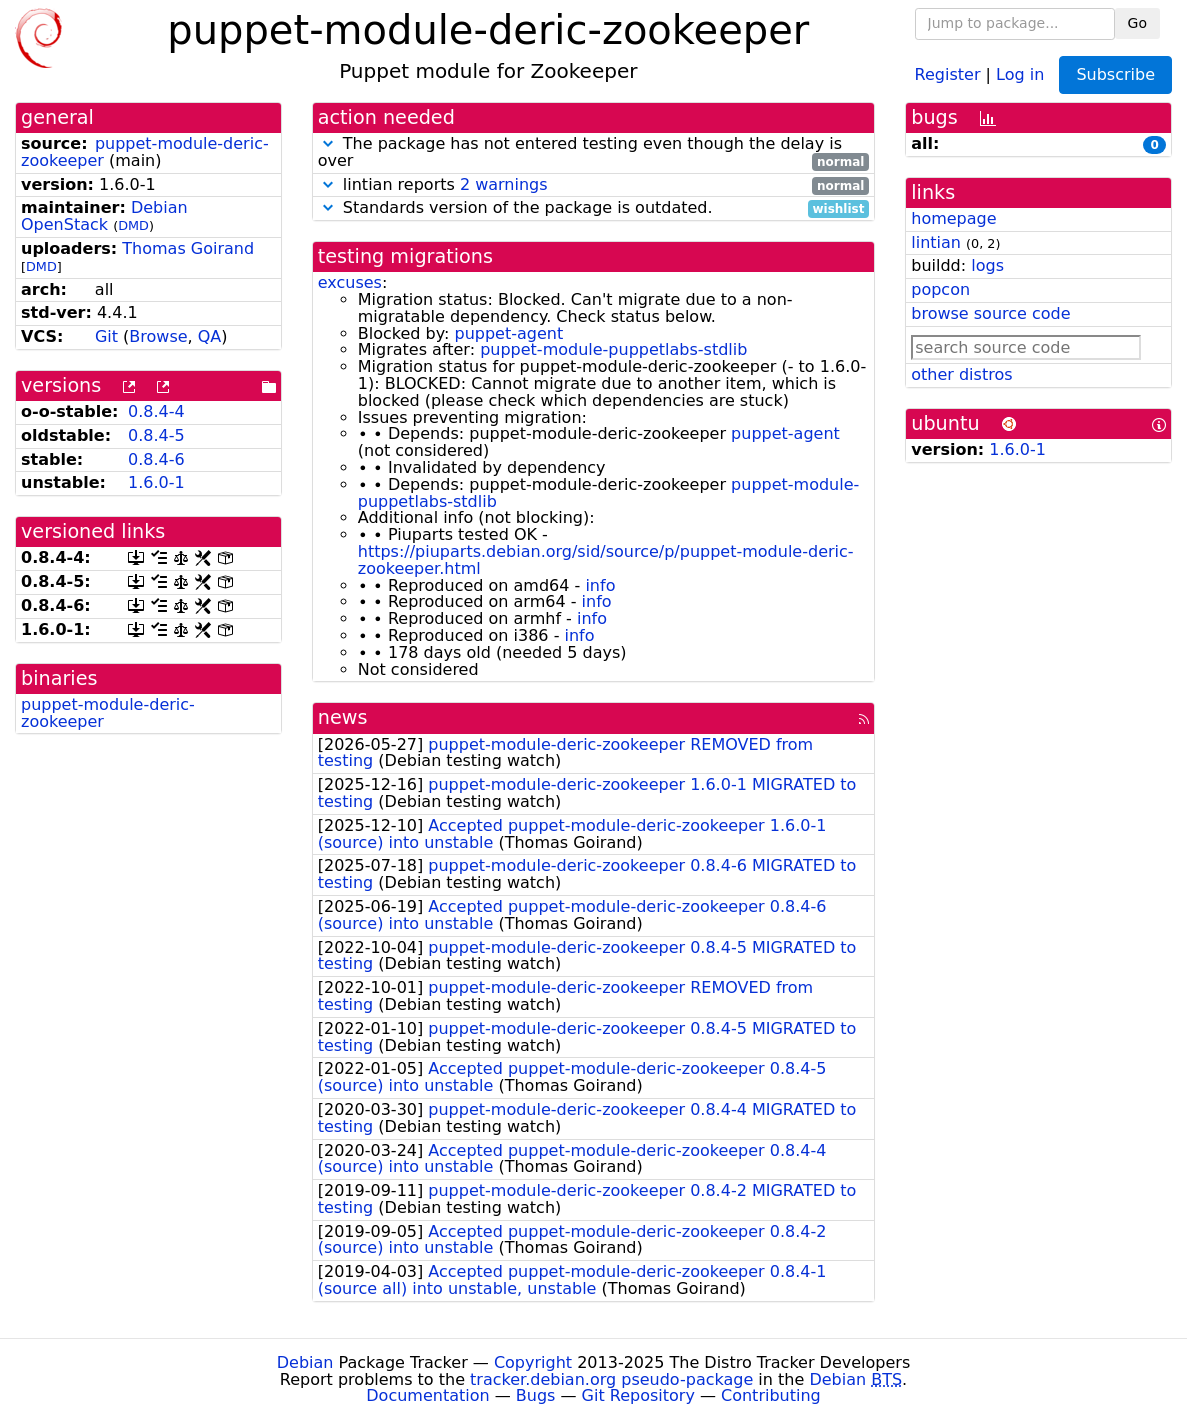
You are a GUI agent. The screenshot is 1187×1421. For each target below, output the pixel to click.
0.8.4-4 (156, 411)
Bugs (536, 1395)
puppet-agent (508, 333)
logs (987, 265)
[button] (328, 143)
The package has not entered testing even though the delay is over (594, 153)
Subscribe (1115, 74)
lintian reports (594, 185)
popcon (940, 289)
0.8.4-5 (156, 435)
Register (948, 73)
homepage (953, 218)
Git (106, 336)
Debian (305, 1362)
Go (1137, 23)
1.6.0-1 (156, 482)
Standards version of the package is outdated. (594, 208)
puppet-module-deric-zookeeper (108, 713)
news (343, 717)
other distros (961, 374)
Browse (158, 336)
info (600, 585)
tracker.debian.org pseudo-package (611, 1379)
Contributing (771, 1395)
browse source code (990, 313)
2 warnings (504, 184)
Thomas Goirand (188, 248)
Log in (1020, 73)
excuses (350, 282)
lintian (936, 242)
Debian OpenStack (104, 216)
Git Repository (638, 1395)
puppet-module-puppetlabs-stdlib (613, 349)
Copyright (533, 1362)
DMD (133, 225)
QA (210, 336)
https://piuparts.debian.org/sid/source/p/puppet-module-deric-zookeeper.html (606, 560)
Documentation (427, 1395)
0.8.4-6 (156, 459)
